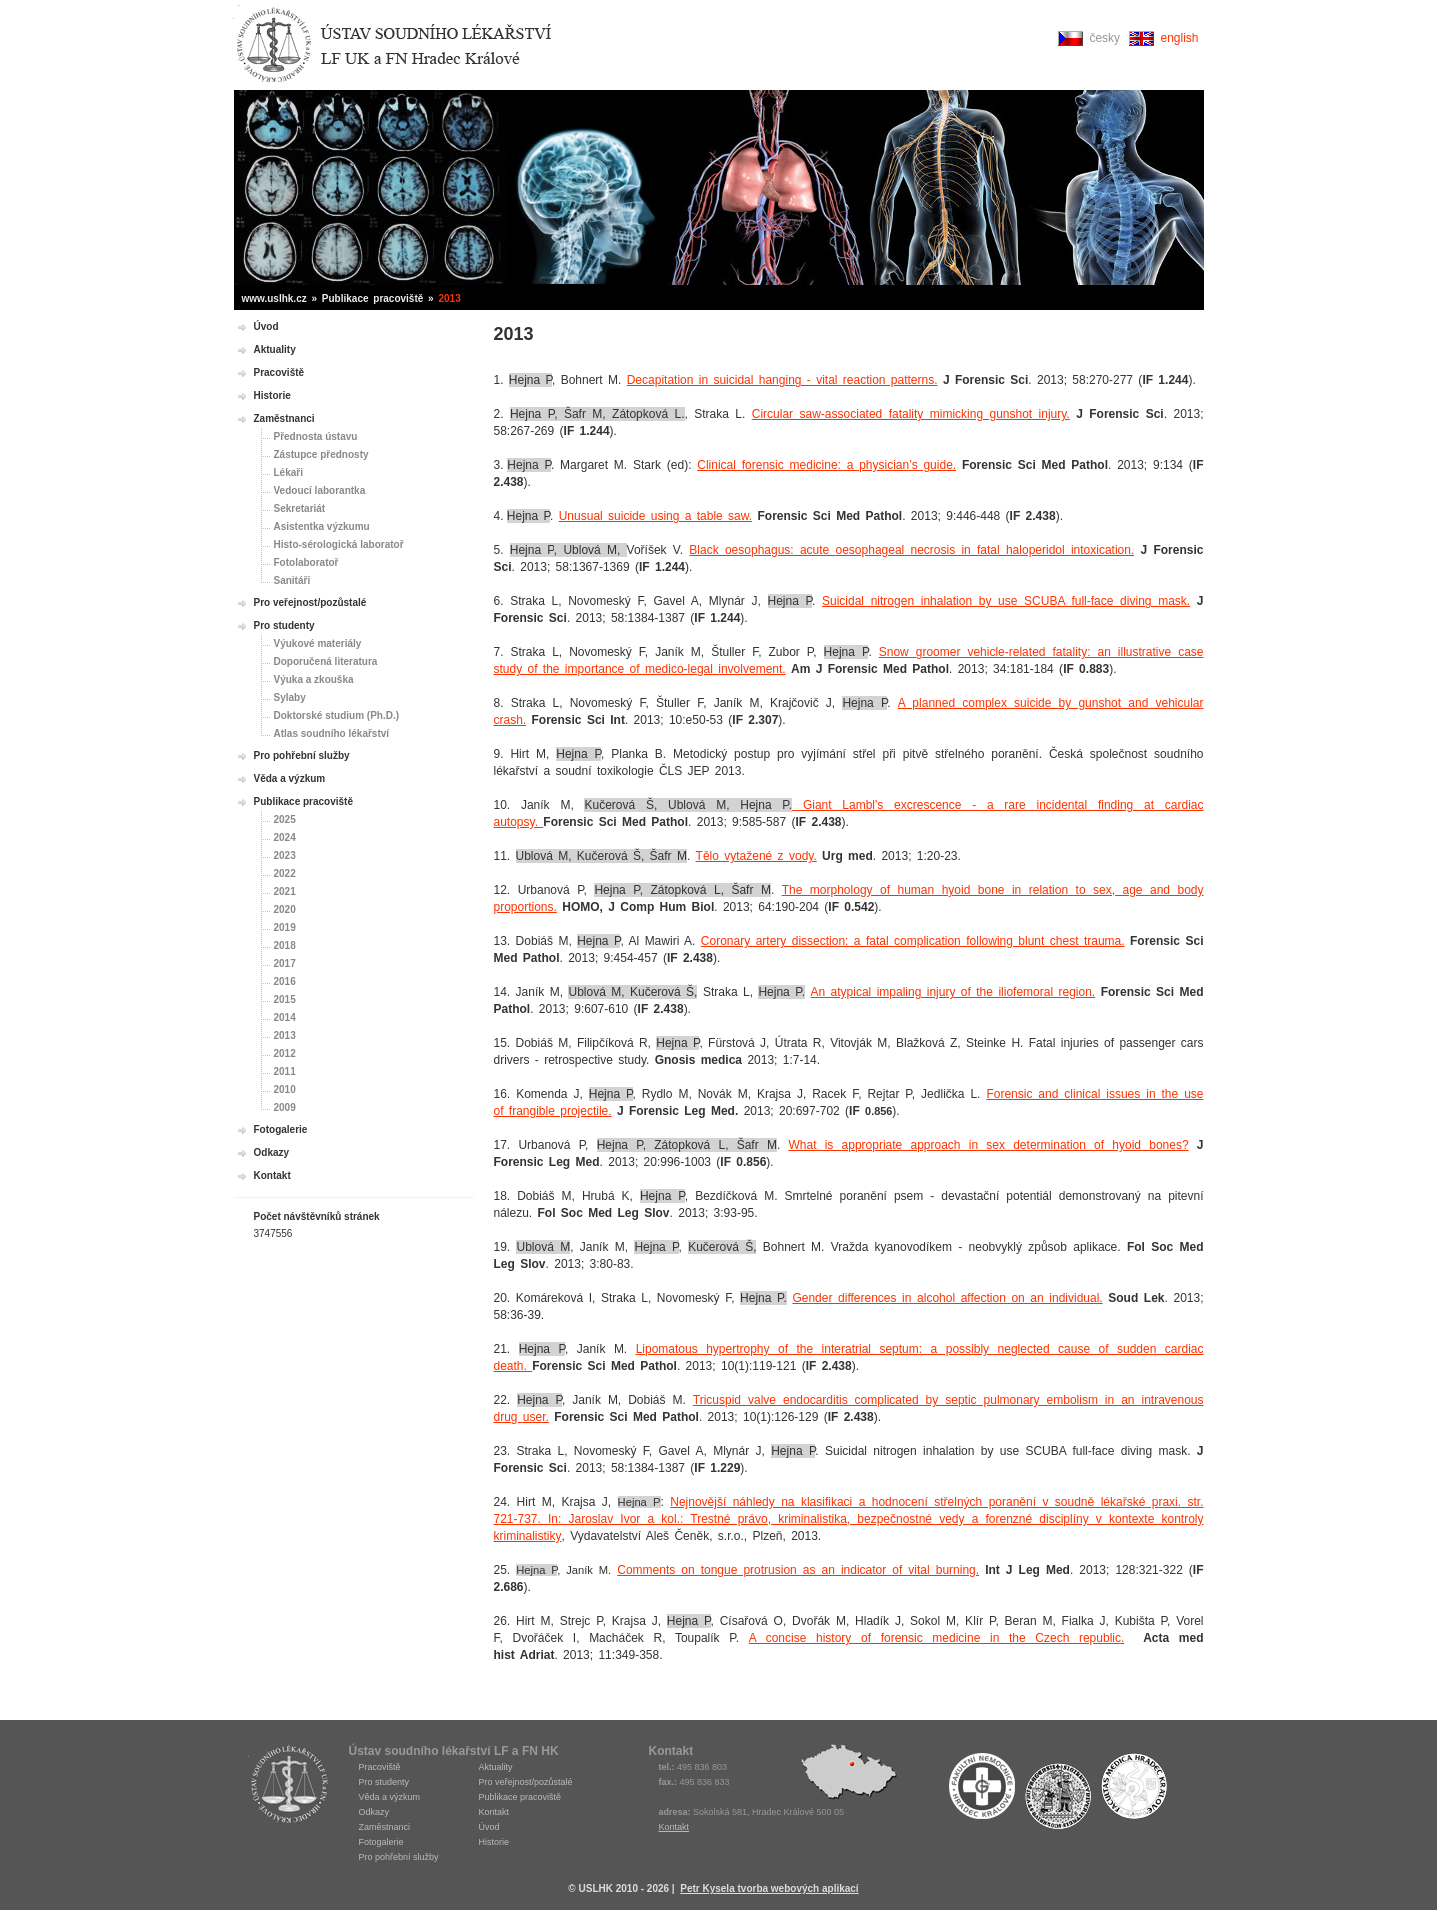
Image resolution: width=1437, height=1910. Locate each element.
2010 (285, 1089)
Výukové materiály (318, 643)
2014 (285, 1017)
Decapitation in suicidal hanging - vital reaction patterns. (782, 380)
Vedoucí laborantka (320, 490)
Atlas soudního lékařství (332, 733)
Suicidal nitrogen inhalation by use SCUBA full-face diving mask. (1006, 601)
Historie (272, 395)
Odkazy (272, 1152)
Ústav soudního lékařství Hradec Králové (394, 45)
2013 (285, 1035)
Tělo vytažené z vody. (756, 856)
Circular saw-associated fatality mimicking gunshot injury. (911, 414)
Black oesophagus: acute (762, 550)
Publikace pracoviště (304, 801)
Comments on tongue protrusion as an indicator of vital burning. (798, 1570)
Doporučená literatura (326, 661)
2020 (285, 909)
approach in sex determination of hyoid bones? (1045, 1145)
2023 (285, 855)
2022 (285, 873)
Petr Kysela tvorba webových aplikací (769, 1888)
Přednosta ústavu (316, 436)
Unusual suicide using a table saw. (655, 516)
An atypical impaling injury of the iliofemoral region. (952, 992)
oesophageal (870, 550)
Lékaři (288, 472)
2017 (285, 963)
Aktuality (275, 349)
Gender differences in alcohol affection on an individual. (947, 1298)
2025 (285, 819)
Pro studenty (284, 625)
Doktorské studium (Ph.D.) (337, 715)
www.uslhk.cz (274, 298)
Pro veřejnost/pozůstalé (310, 602)
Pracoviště (279, 372)
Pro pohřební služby (302, 755)
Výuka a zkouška (314, 679)
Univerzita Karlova (1058, 1796)
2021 (285, 891)
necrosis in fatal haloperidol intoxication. (1019, 550)
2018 (285, 945)
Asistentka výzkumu (322, 526)
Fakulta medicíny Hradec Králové (1134, 1791)
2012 (285, 1053)
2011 (285, 1071)
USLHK (289, 1783)
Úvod (266, 326)
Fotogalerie (281, 1129)
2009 (285, 1107)
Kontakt (272, 1175)
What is (814, 1145)
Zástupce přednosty (321, 454)
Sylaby (290, 697)
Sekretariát (300, 508)
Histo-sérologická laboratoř (339, 544)
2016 (285, 981)
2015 (285, 999)
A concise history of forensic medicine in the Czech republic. (937, 1638)
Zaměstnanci (284, 418)
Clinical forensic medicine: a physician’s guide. (826, 465)
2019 (285, 927)
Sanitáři (292, 580)
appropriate (872, 1145)
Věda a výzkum (290, 778)
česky (1104, 38)
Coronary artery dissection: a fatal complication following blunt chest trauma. (913, 941)
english (1179, 38)
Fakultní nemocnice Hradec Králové (982, 1791)
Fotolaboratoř (306, 562)
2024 (285, 837)
